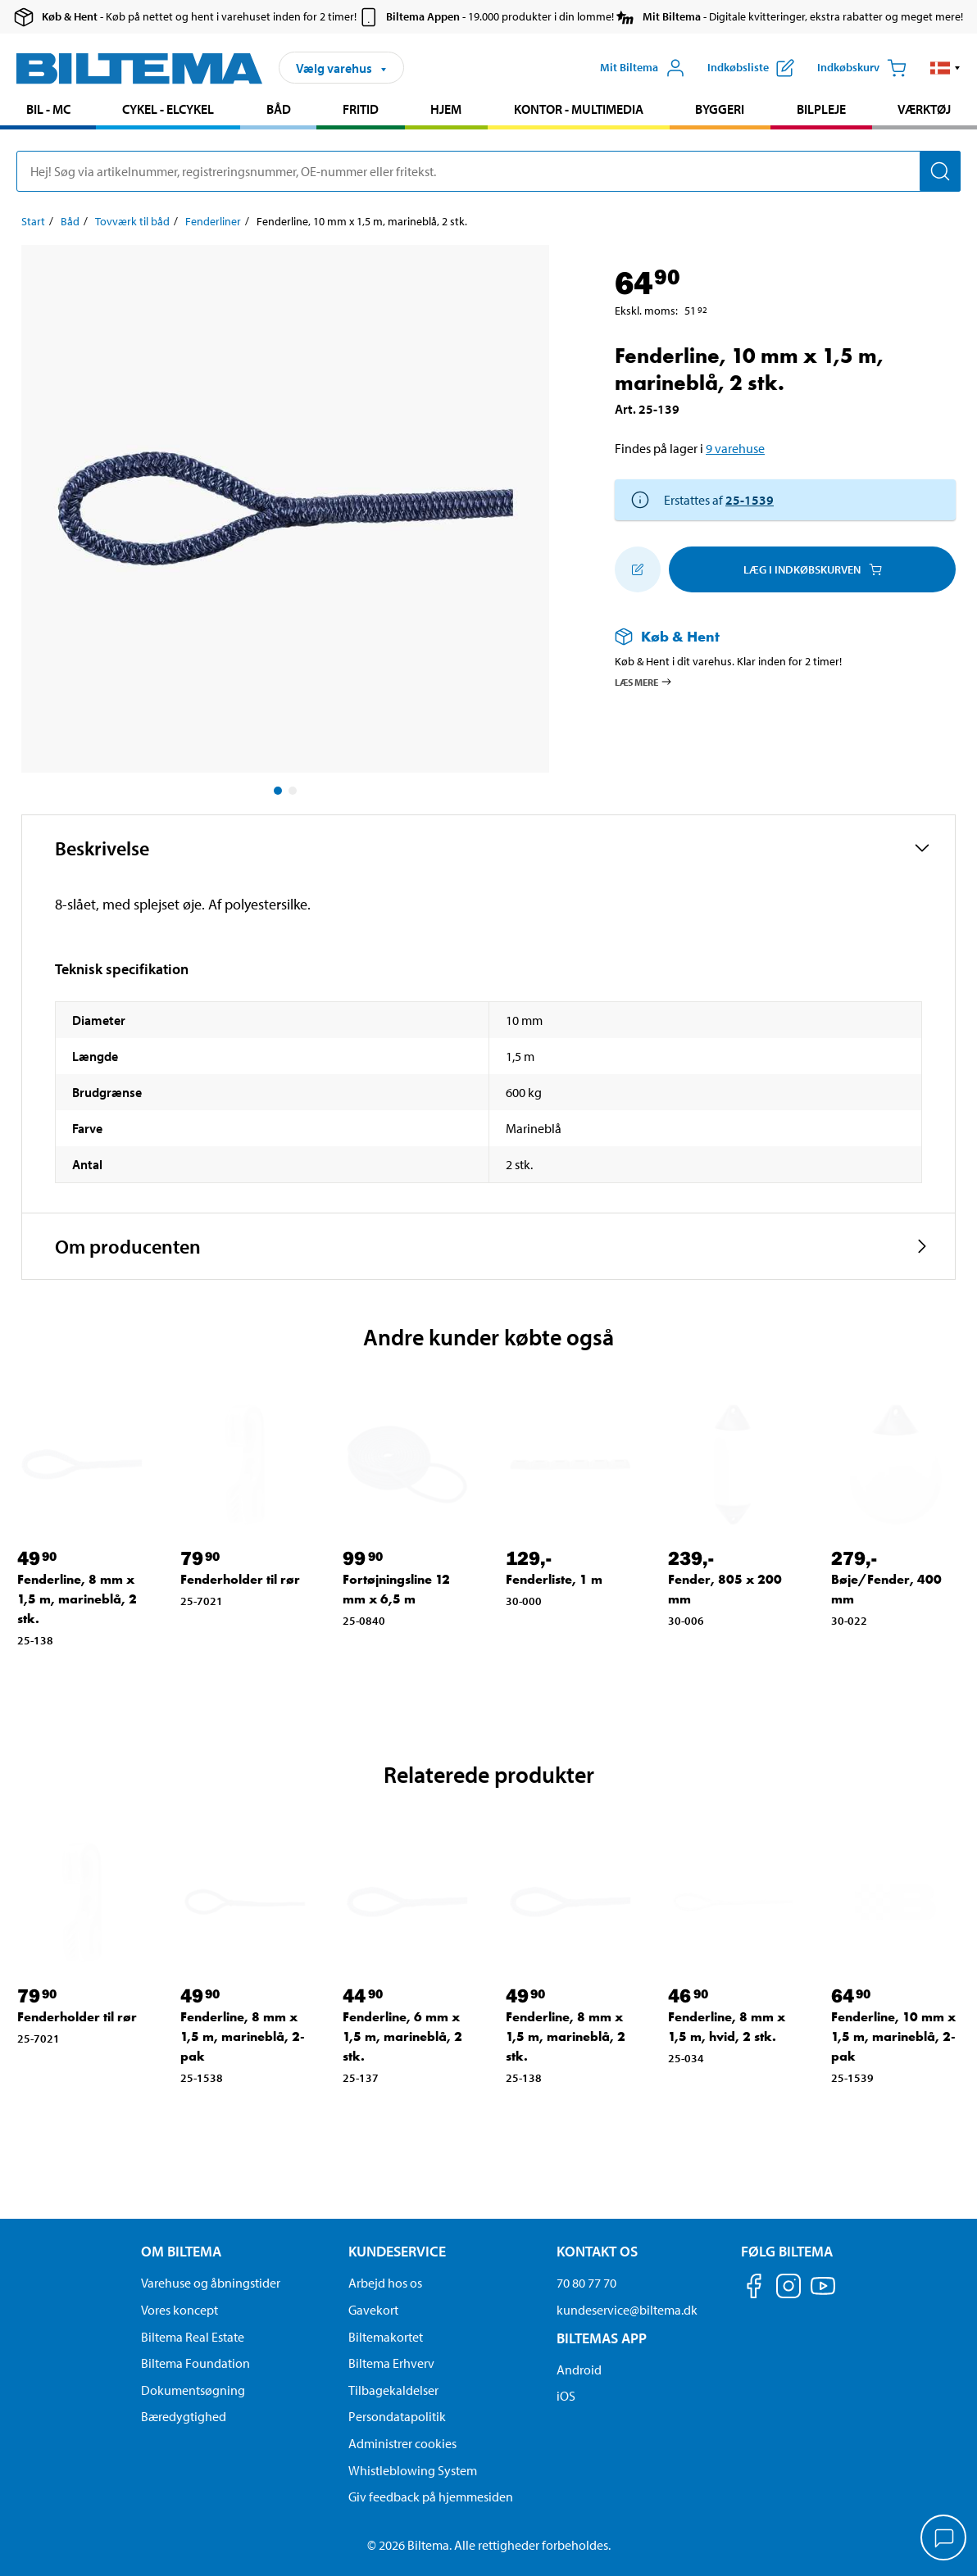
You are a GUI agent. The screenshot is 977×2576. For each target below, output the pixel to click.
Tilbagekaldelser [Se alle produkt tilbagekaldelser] (393, 2390)
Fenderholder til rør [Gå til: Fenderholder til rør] (240, 1579)
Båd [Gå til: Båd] (70, 221)
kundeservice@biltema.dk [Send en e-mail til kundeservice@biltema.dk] (627, 2310)
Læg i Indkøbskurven (812, 569)
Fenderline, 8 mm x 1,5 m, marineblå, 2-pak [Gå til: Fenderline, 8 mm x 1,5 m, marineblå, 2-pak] (242, 2036)
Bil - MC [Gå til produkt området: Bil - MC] (48, 109)
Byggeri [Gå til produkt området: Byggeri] (719, 109)
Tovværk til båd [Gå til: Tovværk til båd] (132, 221)
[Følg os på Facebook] (754, 2289)
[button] (945, 68)
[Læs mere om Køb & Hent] (769, 636)
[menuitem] (48, 111)
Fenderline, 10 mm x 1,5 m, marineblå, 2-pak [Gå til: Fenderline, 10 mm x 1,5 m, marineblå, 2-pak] (893, 2036)
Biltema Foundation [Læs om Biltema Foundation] (195, 2363)
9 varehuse (735, 448)
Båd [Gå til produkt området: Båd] (278, 109)
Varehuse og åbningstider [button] (210, 2282)
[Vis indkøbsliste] (751, 68)
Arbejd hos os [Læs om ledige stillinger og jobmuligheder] (385, 2282)
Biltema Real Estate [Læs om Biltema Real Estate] (192, 2337)
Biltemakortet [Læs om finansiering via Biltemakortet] (385, 2337)
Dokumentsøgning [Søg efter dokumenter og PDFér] (193, 2390)
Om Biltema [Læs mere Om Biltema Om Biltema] (181, 2251)
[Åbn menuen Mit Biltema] (642, 68)
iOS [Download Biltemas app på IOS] (566, 2396)
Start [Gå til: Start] (33, 221)
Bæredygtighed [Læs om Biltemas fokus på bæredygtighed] (183, 2416)
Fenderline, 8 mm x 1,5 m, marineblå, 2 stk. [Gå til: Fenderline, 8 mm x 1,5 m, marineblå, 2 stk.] (77, 1599)
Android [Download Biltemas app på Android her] (579, 2369)
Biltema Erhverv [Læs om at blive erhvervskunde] (391, 2363)
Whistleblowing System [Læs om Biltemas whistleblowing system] (412, 2470)
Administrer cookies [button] (402, 2443)
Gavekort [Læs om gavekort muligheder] (373, 2310)
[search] (488, 171)
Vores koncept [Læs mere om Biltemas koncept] (179, 2310)
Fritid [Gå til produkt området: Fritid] (361, 109)
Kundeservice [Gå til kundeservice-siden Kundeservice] (397, 2251)
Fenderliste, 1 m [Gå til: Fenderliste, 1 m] (554, 1579)
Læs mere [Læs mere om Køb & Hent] (644, 681)
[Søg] (940, 171)
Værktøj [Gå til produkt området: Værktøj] (924, 109)
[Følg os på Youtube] (823, 2293)
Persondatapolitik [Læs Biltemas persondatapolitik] (397, 2416)
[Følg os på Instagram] (788, 2289)
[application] (944, 2539)
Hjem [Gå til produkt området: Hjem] (445, 109)
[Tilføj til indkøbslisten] (638, 569)
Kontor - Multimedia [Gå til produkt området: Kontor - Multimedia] (578, 109)
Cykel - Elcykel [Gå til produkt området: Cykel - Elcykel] (168, 109)
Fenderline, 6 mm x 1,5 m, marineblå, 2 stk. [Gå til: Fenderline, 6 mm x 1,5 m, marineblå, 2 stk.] (402, 2036)
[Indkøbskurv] (862, 68)
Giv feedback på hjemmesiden (430, 2496)
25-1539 (749, 500)
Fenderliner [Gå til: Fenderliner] (213, 221)
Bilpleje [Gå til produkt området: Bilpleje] (821, 109)
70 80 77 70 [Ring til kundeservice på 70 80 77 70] (586, 2282)
